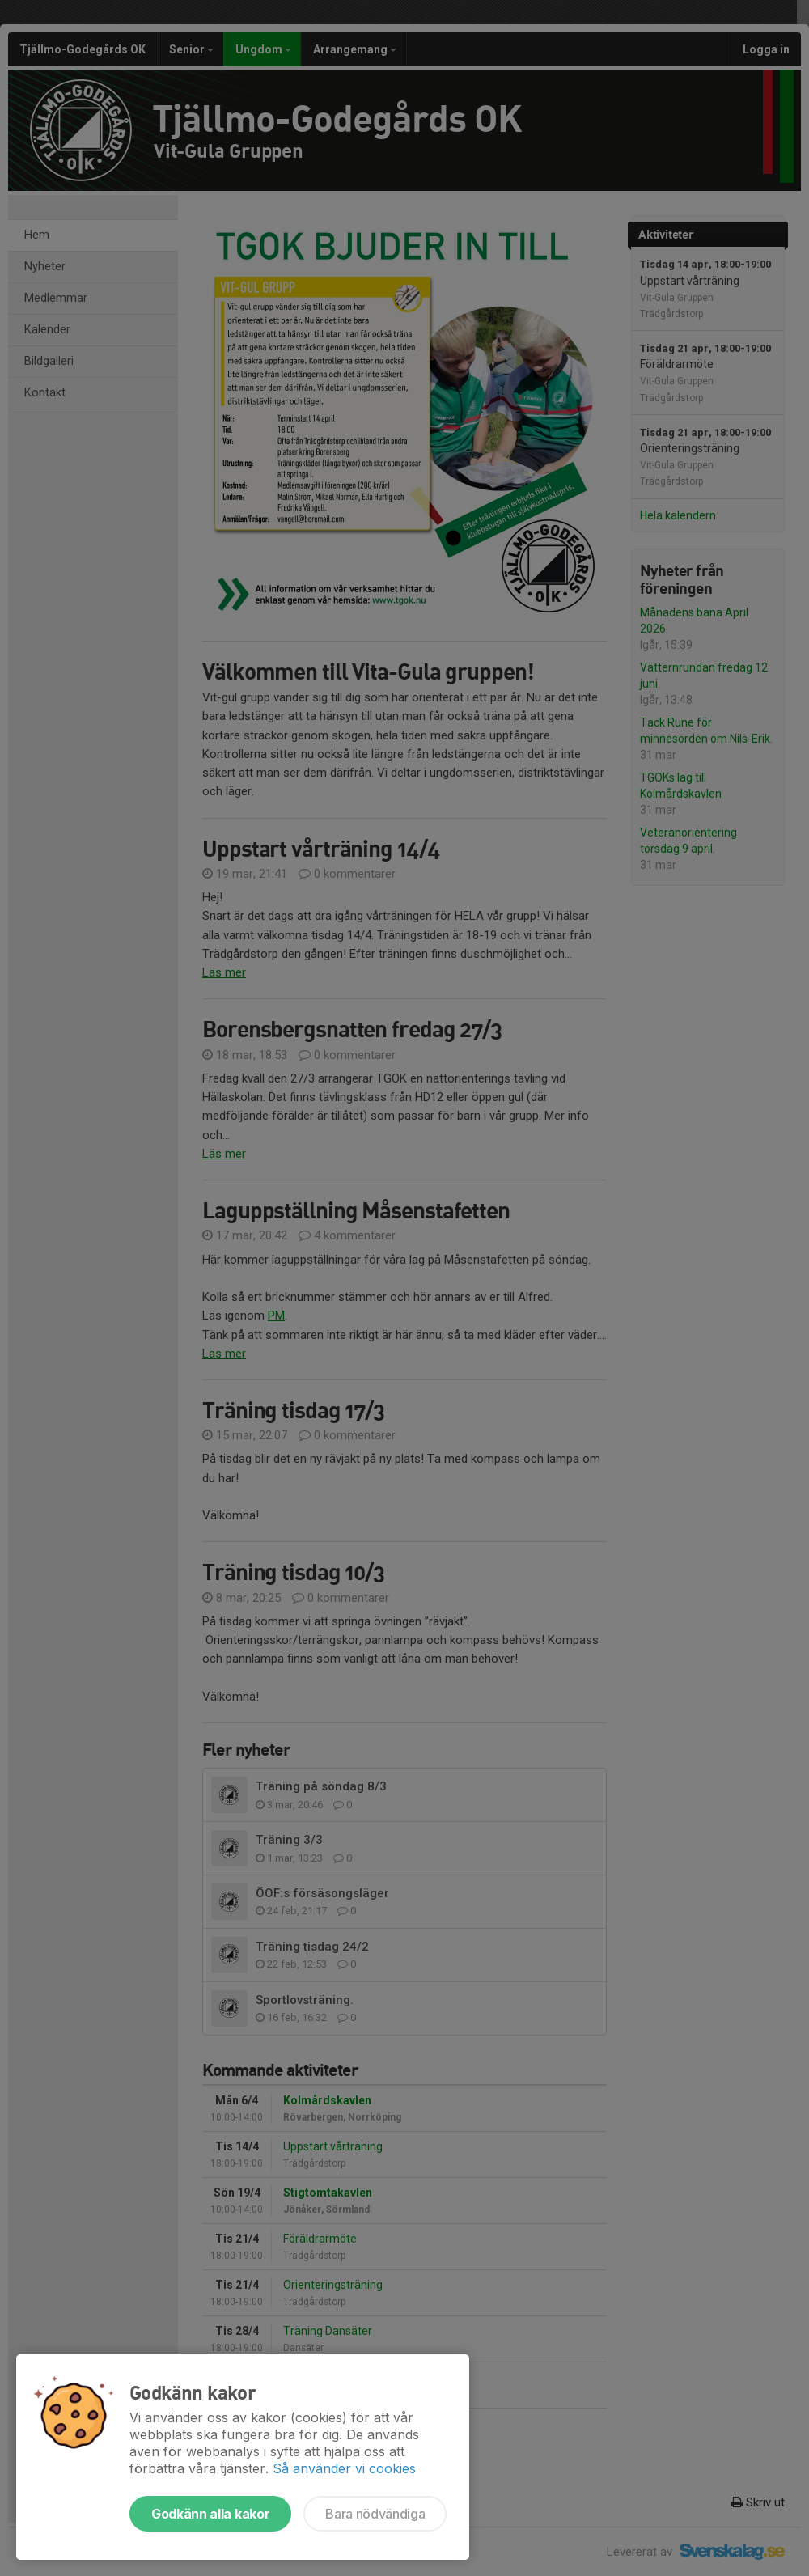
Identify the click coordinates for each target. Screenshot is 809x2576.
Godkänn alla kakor (210, 2514)
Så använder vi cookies (344, 2468)
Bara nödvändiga (375, 2514)
